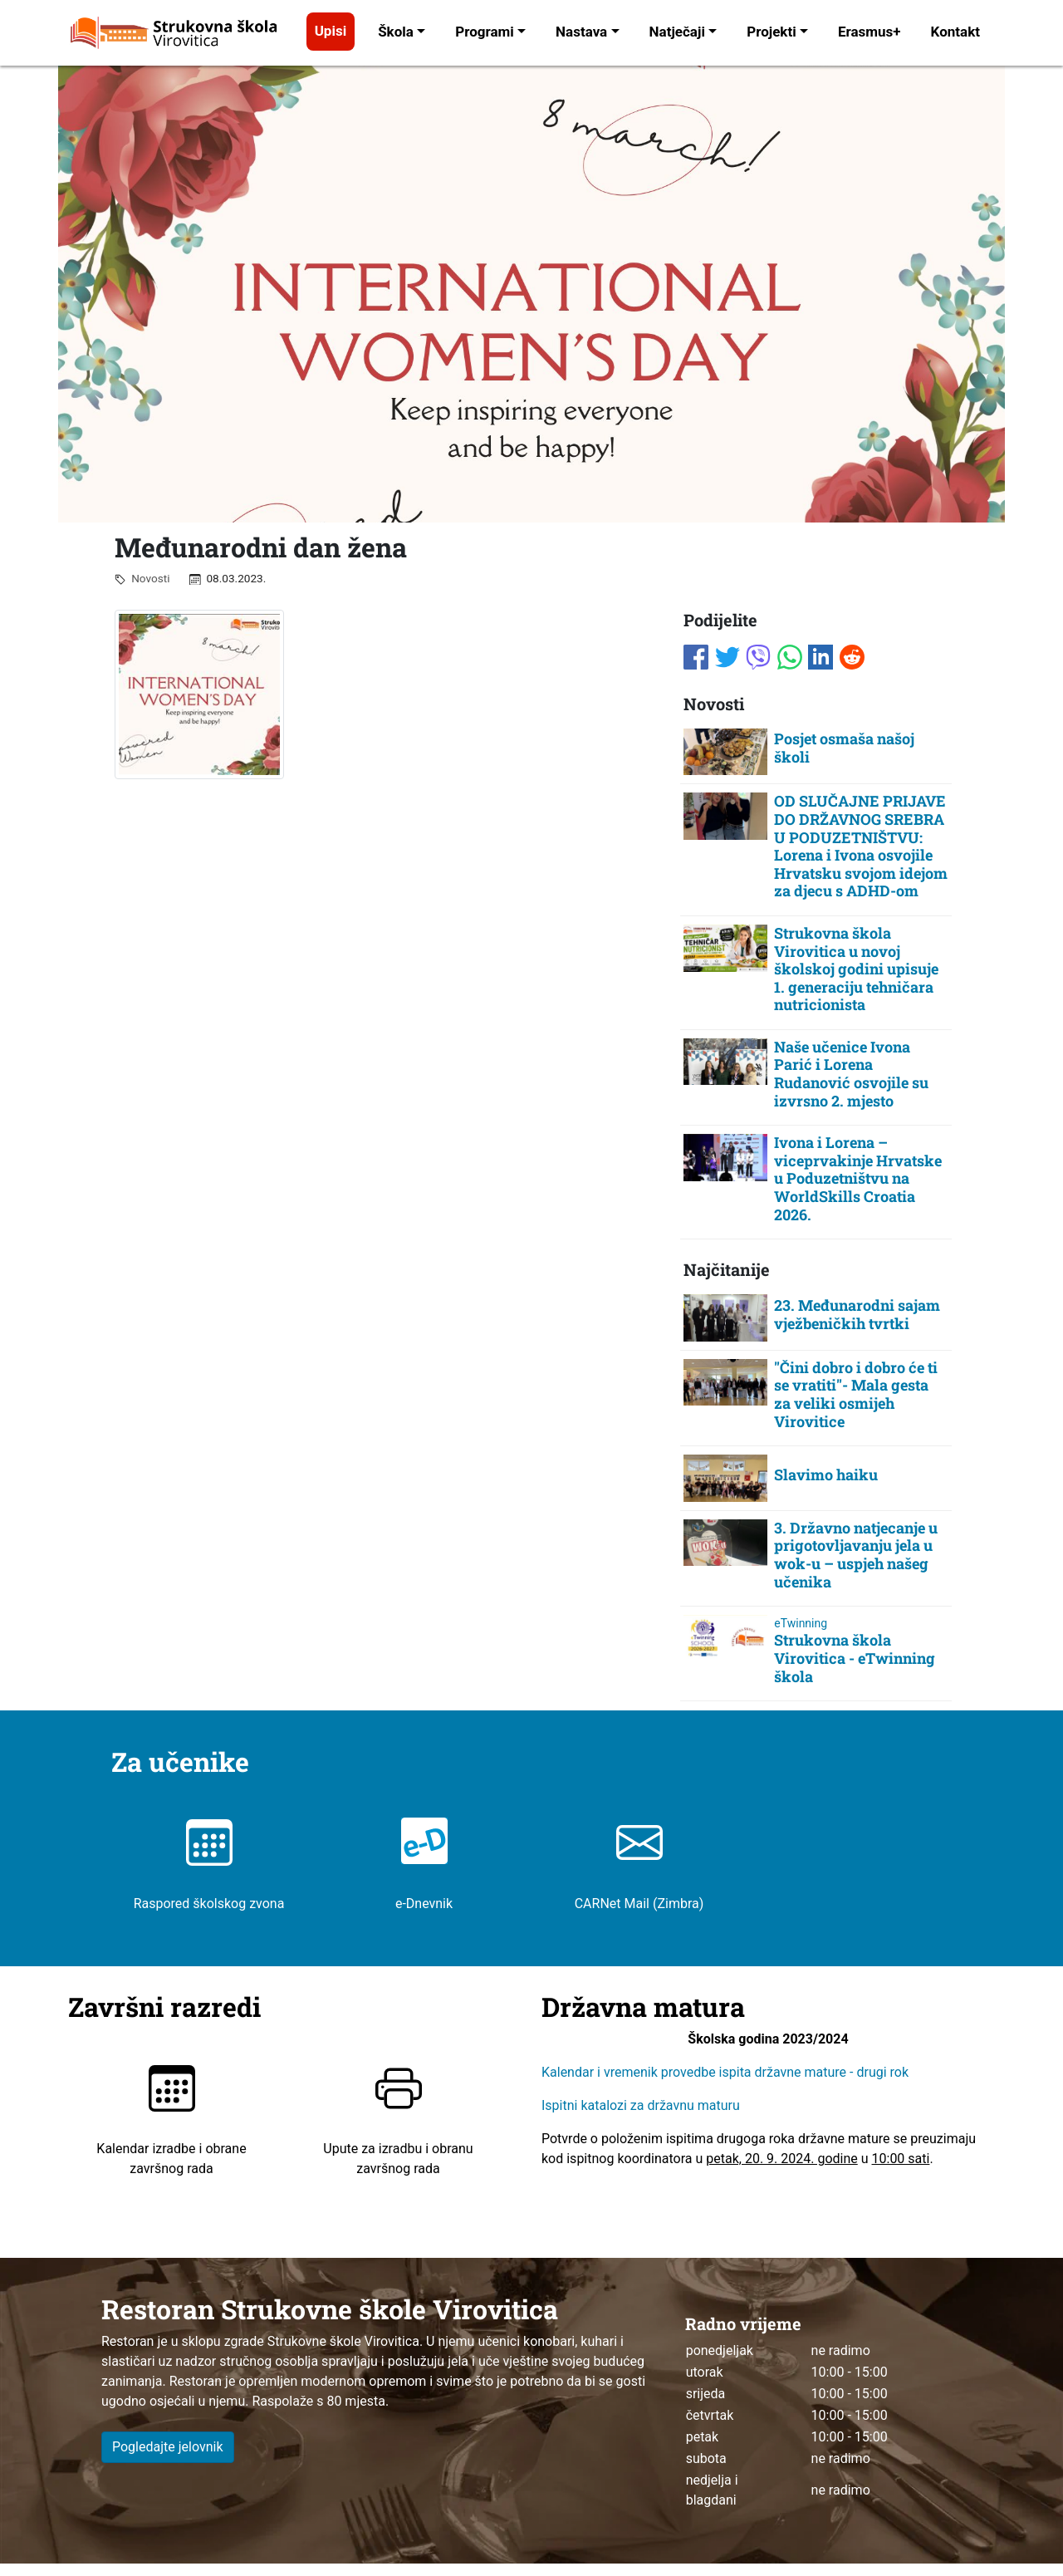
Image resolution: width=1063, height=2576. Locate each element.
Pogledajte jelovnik (167, 2447)
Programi (484, 31)
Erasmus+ (869, 31)
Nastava (581, 31)
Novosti (147, 578)
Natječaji (677, 31)
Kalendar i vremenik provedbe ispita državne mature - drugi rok (726, 2073)
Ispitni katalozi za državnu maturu (640, 2106)
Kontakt (955, 31)
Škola (396, 31)
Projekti (771, 31)
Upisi (331, 30)
